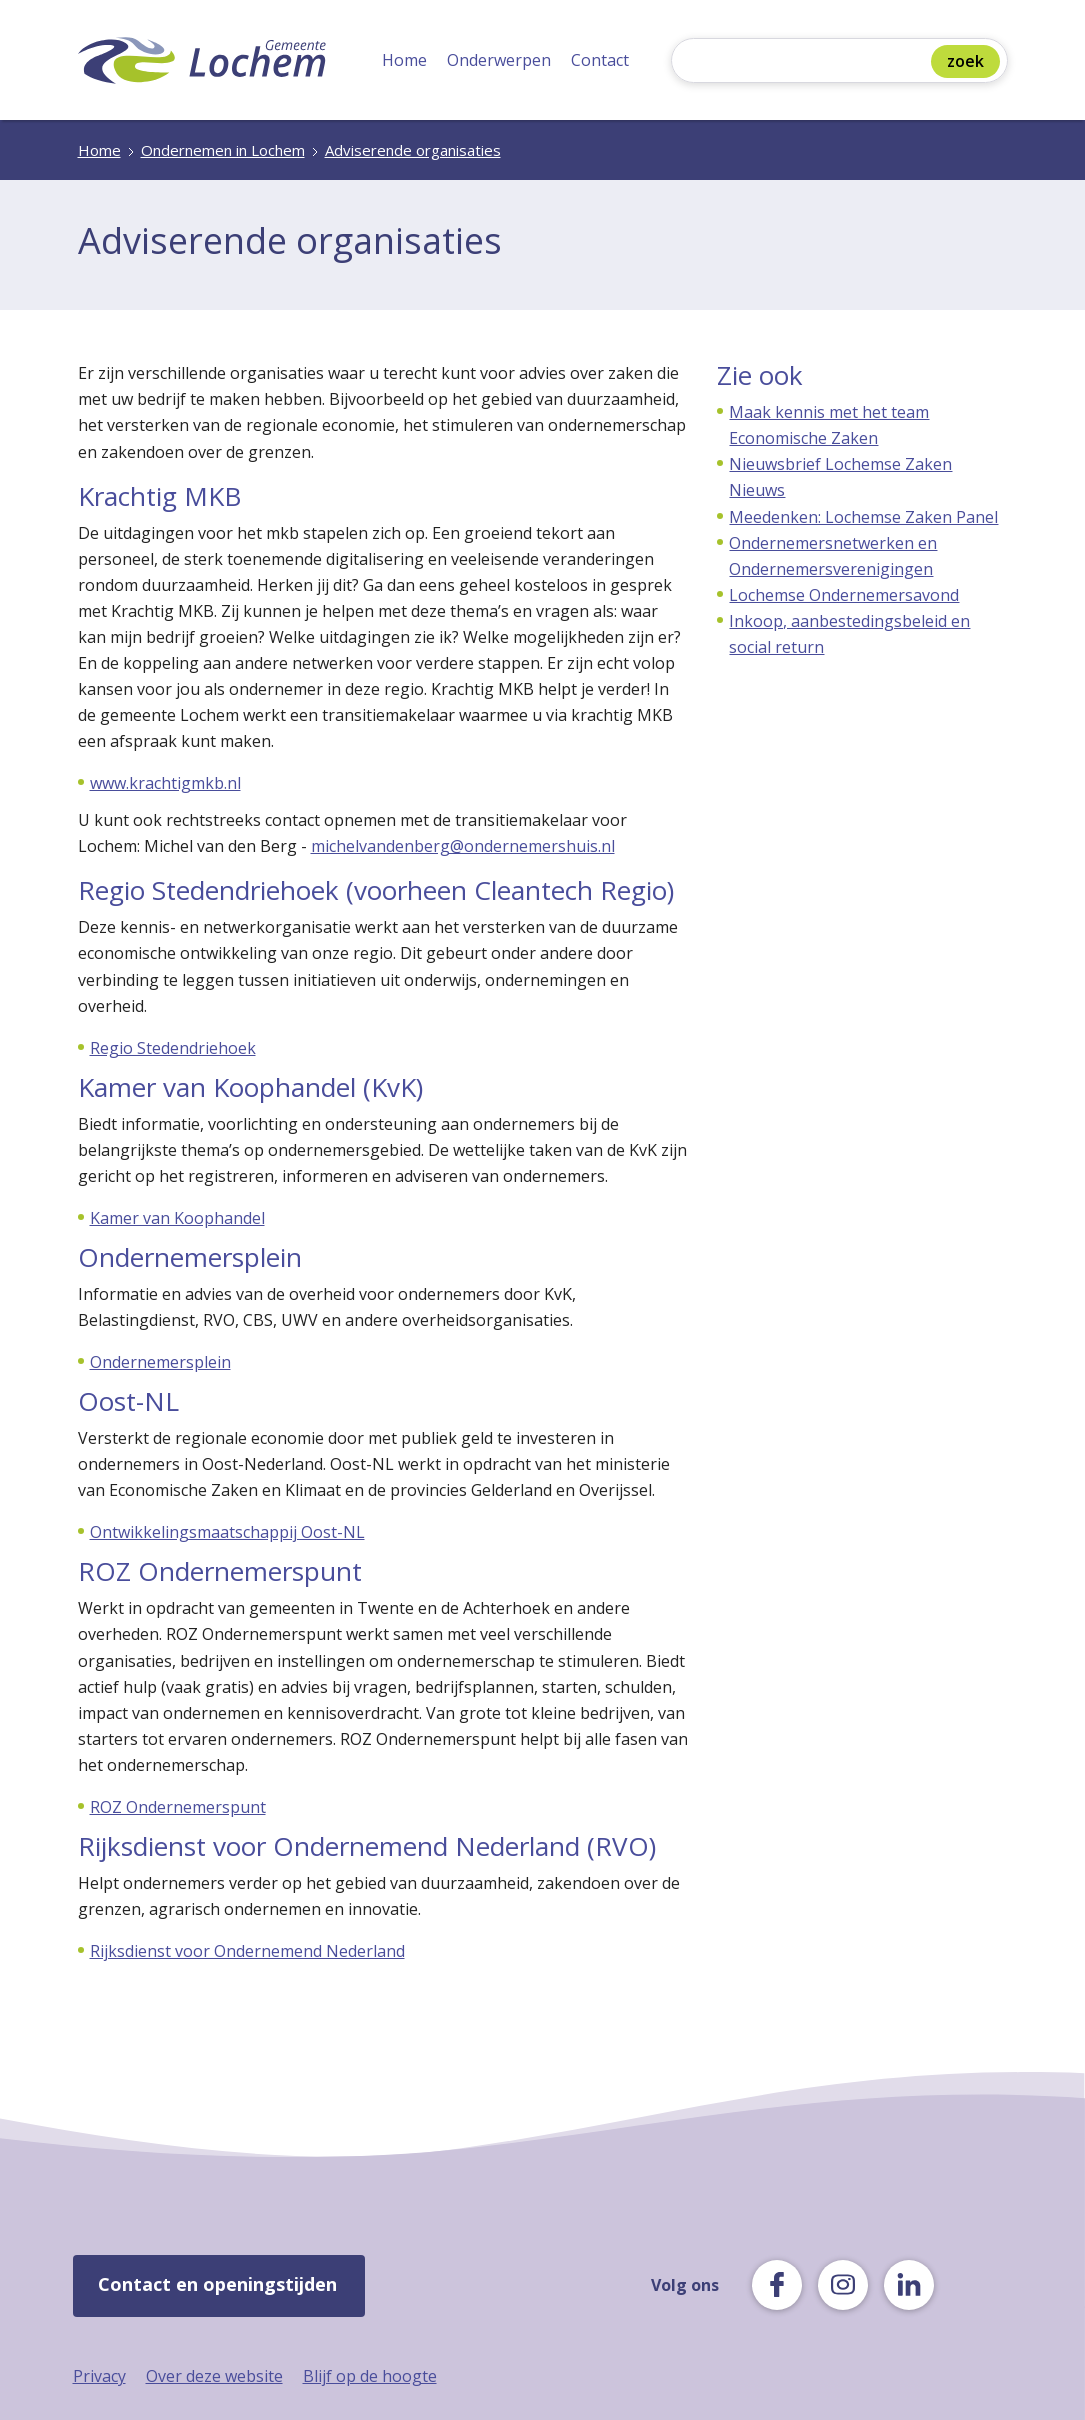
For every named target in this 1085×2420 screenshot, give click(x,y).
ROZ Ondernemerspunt (178, 1807)
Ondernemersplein (160, 1362)
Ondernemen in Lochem (223, 150)
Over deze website (214, 2376)
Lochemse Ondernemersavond (844, 595)
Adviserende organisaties (413, 150)
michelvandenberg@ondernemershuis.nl (463, 846)
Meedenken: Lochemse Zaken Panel (863, 517)
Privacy (99, 2376)
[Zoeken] (806, 62)
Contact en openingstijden (217, 2284)
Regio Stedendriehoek (173, 1048)
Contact (600, 60)
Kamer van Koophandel (177, 1218)
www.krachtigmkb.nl (165, 783)
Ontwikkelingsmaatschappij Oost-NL (227, 1532)
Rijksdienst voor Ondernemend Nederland (247, 1951)
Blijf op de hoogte (370, 2376)
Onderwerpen (499, 60)
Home (404, 60)
